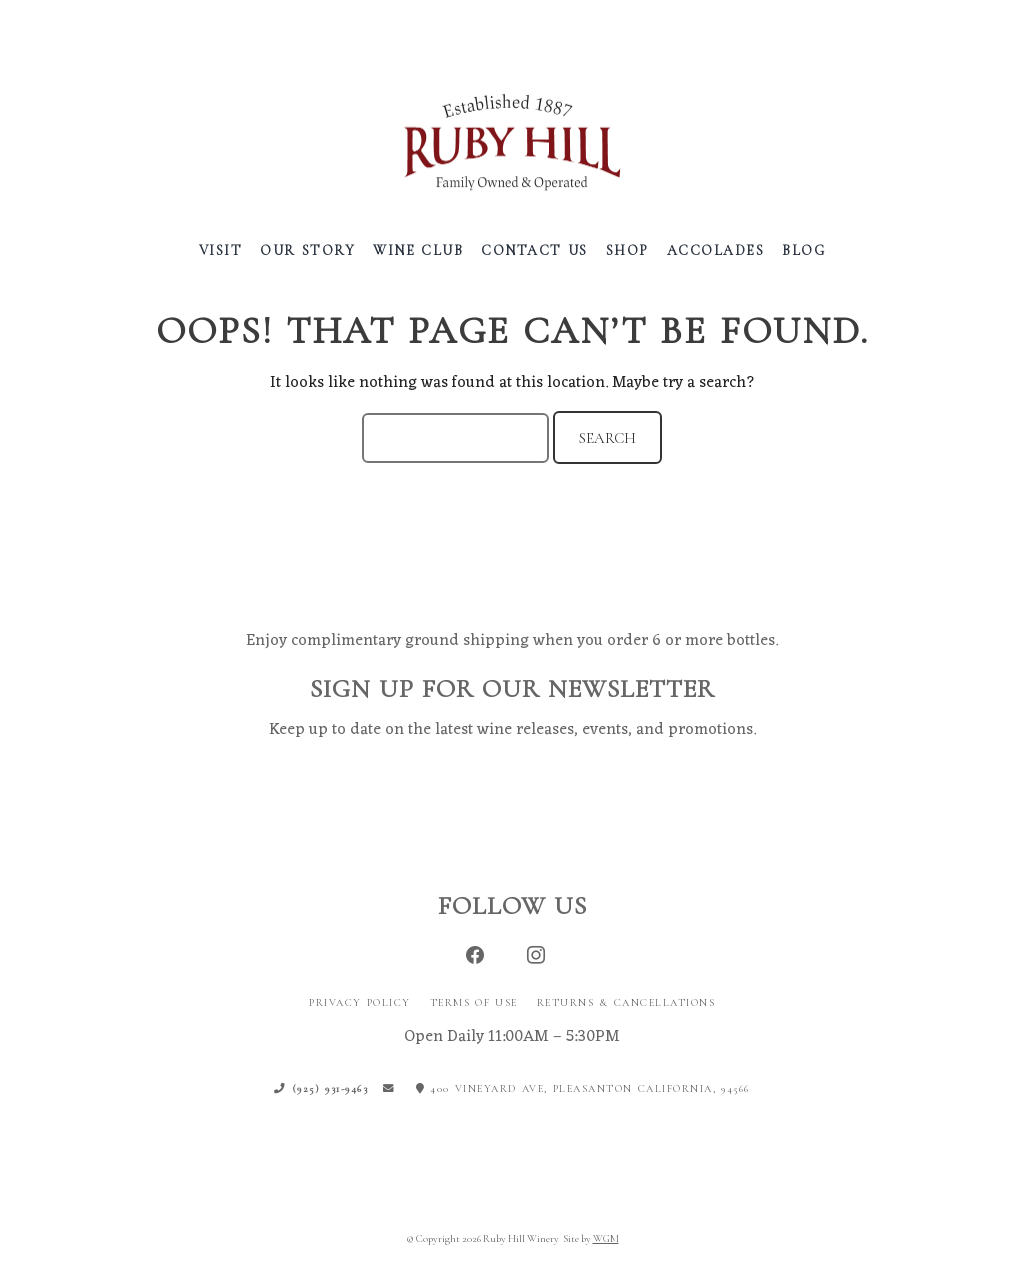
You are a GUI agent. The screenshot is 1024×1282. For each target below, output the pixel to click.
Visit (221, 250)
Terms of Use (474, 1002)
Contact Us (534, 250)
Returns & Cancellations (626, 1002)
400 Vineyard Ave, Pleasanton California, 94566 (583, 1088)
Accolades (716, 250)
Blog (803, 250)
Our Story (307, 250)
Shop (627, 250)
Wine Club (418, 250)
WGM (606, 1238)
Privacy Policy (360, 1002)
